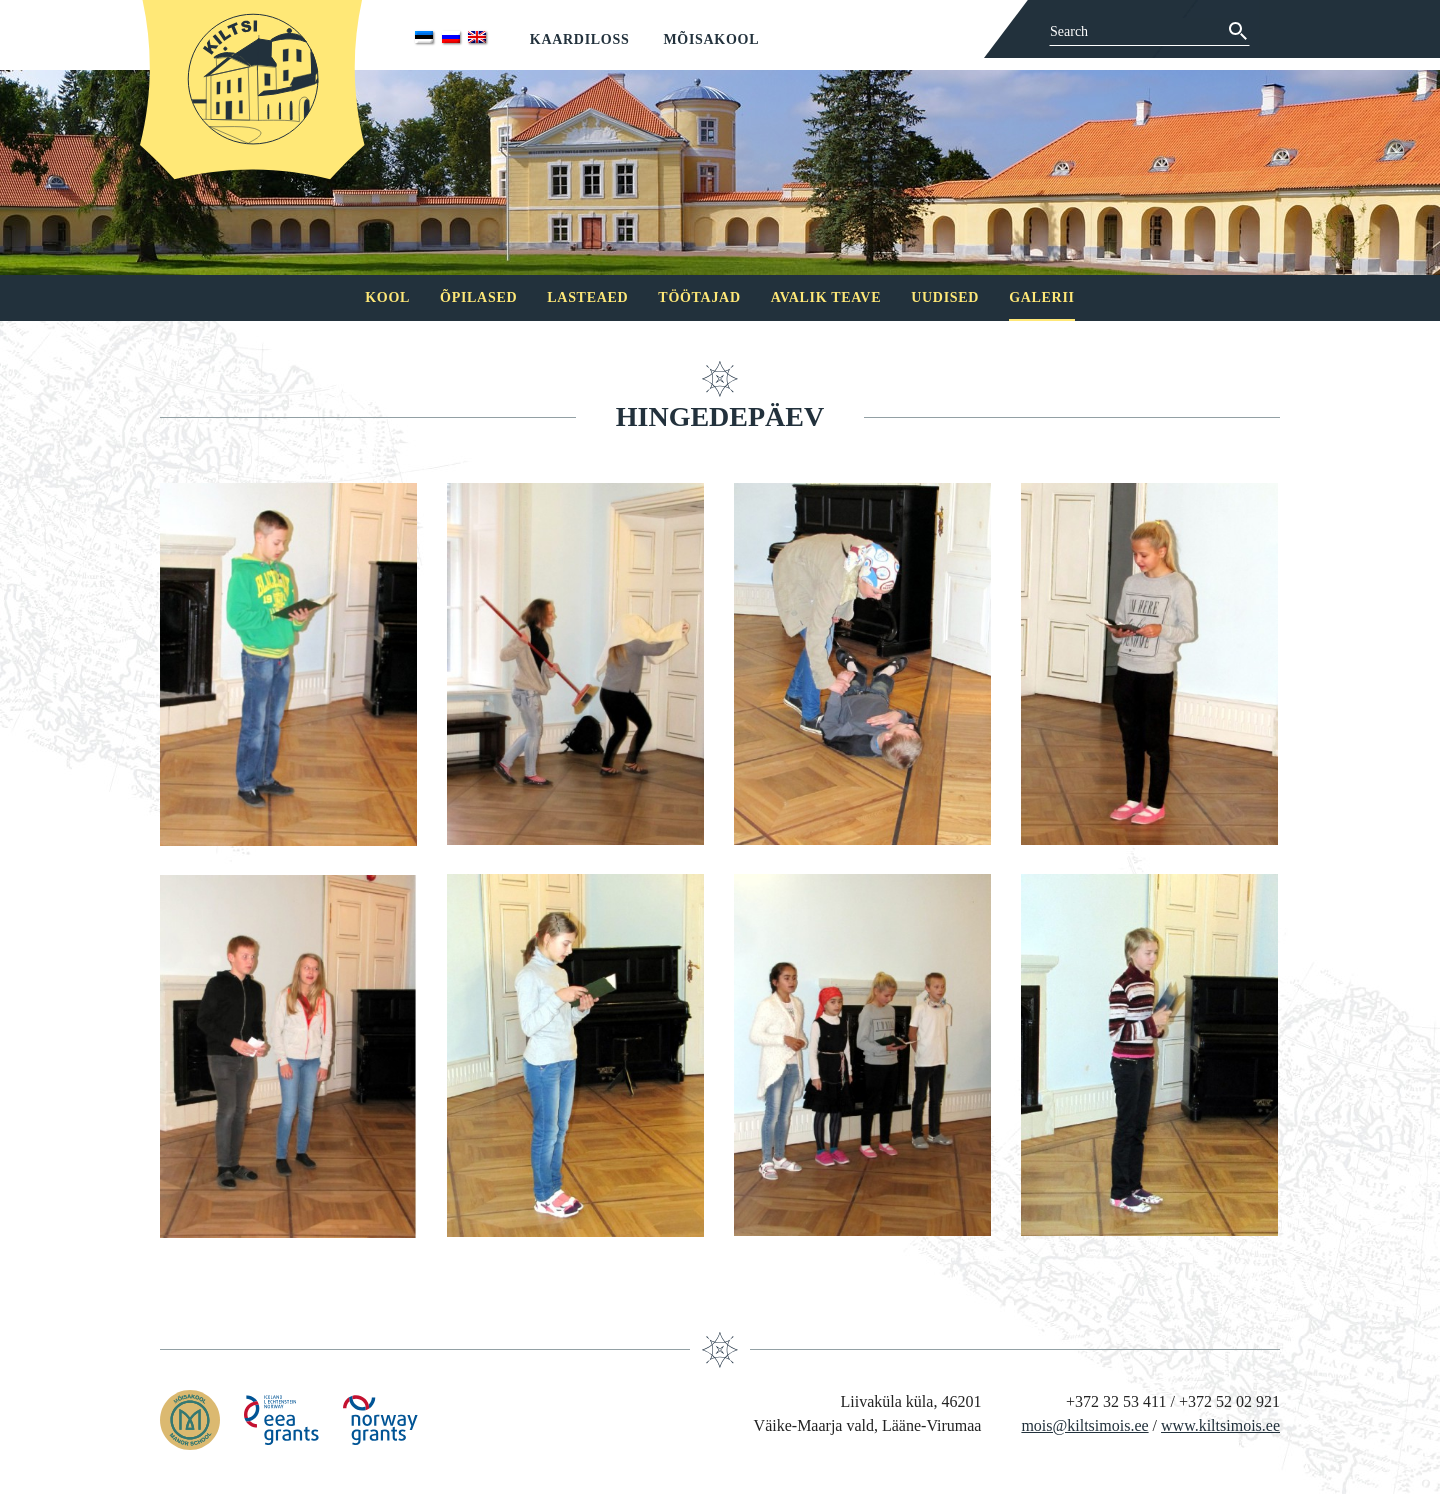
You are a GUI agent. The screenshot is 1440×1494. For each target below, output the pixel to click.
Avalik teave (826, 297)
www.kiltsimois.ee (1220, 1425)
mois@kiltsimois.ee (1084, 1425)
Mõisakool (711, 39)
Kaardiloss (580, 39)
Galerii (1042, 297)
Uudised (945, 297)
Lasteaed (587, 297)
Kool (387, 297)
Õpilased (478, 297)
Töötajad (699, 297)
